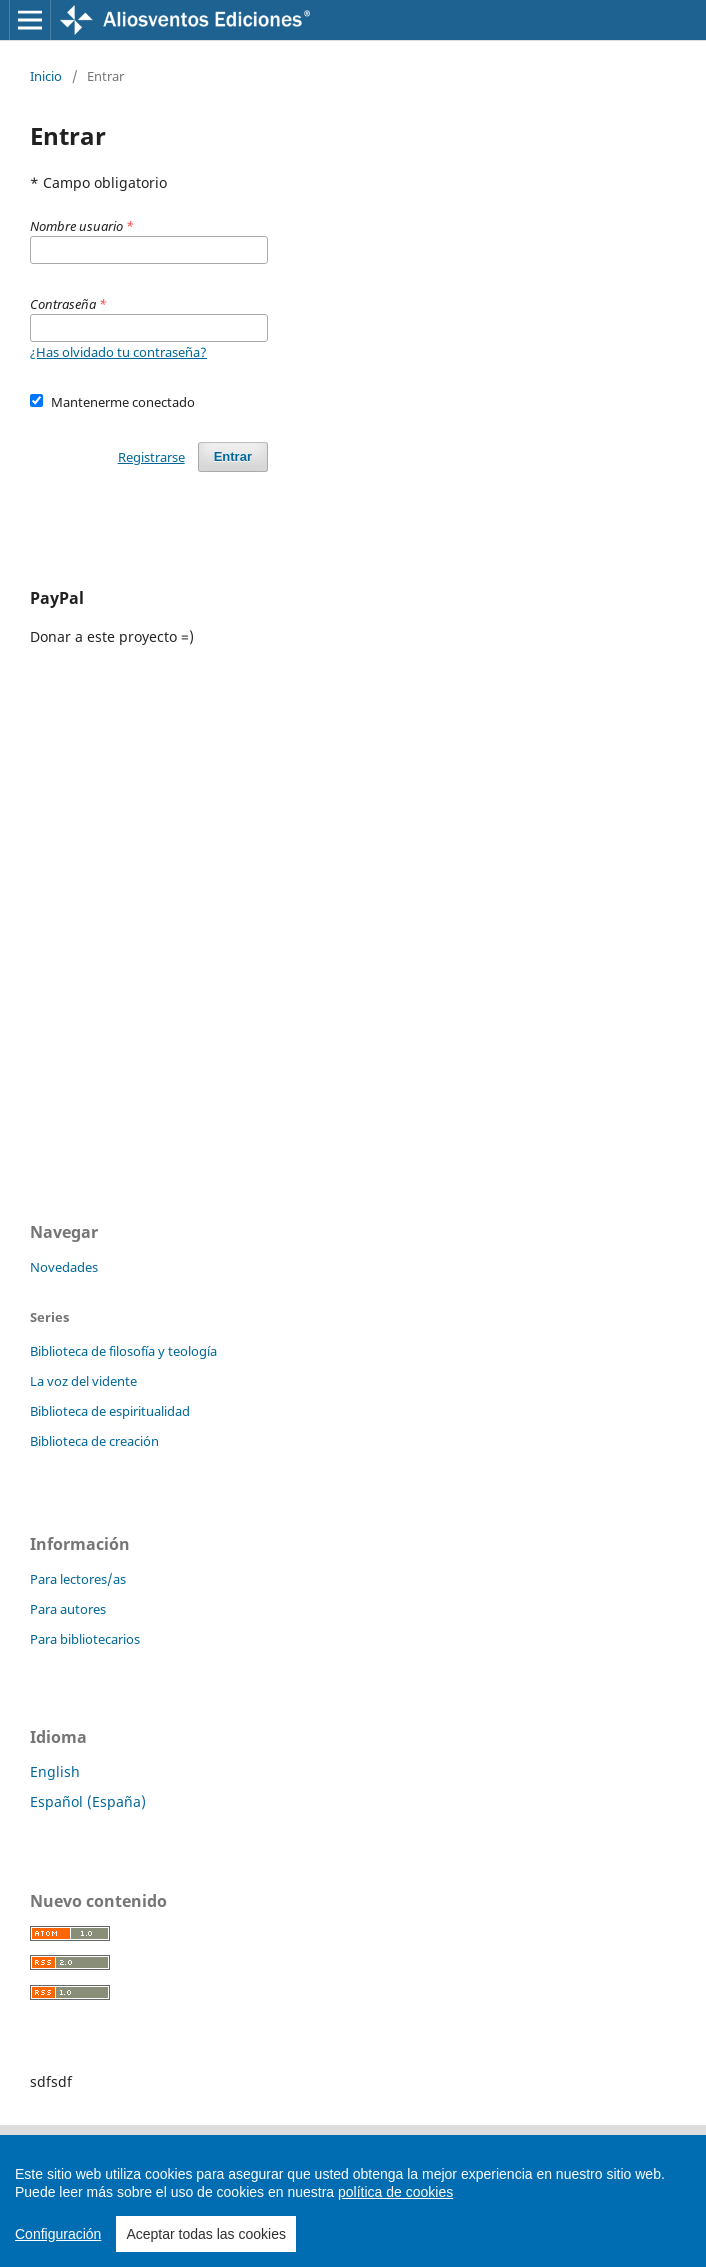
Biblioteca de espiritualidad (110, 1411)
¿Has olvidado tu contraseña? (118, 352)
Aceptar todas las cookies (206, 2234)
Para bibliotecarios (85, 1639)
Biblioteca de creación (94, 1441)
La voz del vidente (83, 1381)
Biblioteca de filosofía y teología (123, 1351)
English (55, 1771)
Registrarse (151, 457)
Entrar (233, 456)
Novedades (64, 1267)
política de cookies (395, 2192)
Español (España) (88, 1801)
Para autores (68, 1609)
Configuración (58, 2234)
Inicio (46, 76)
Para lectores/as (78, 1579)
